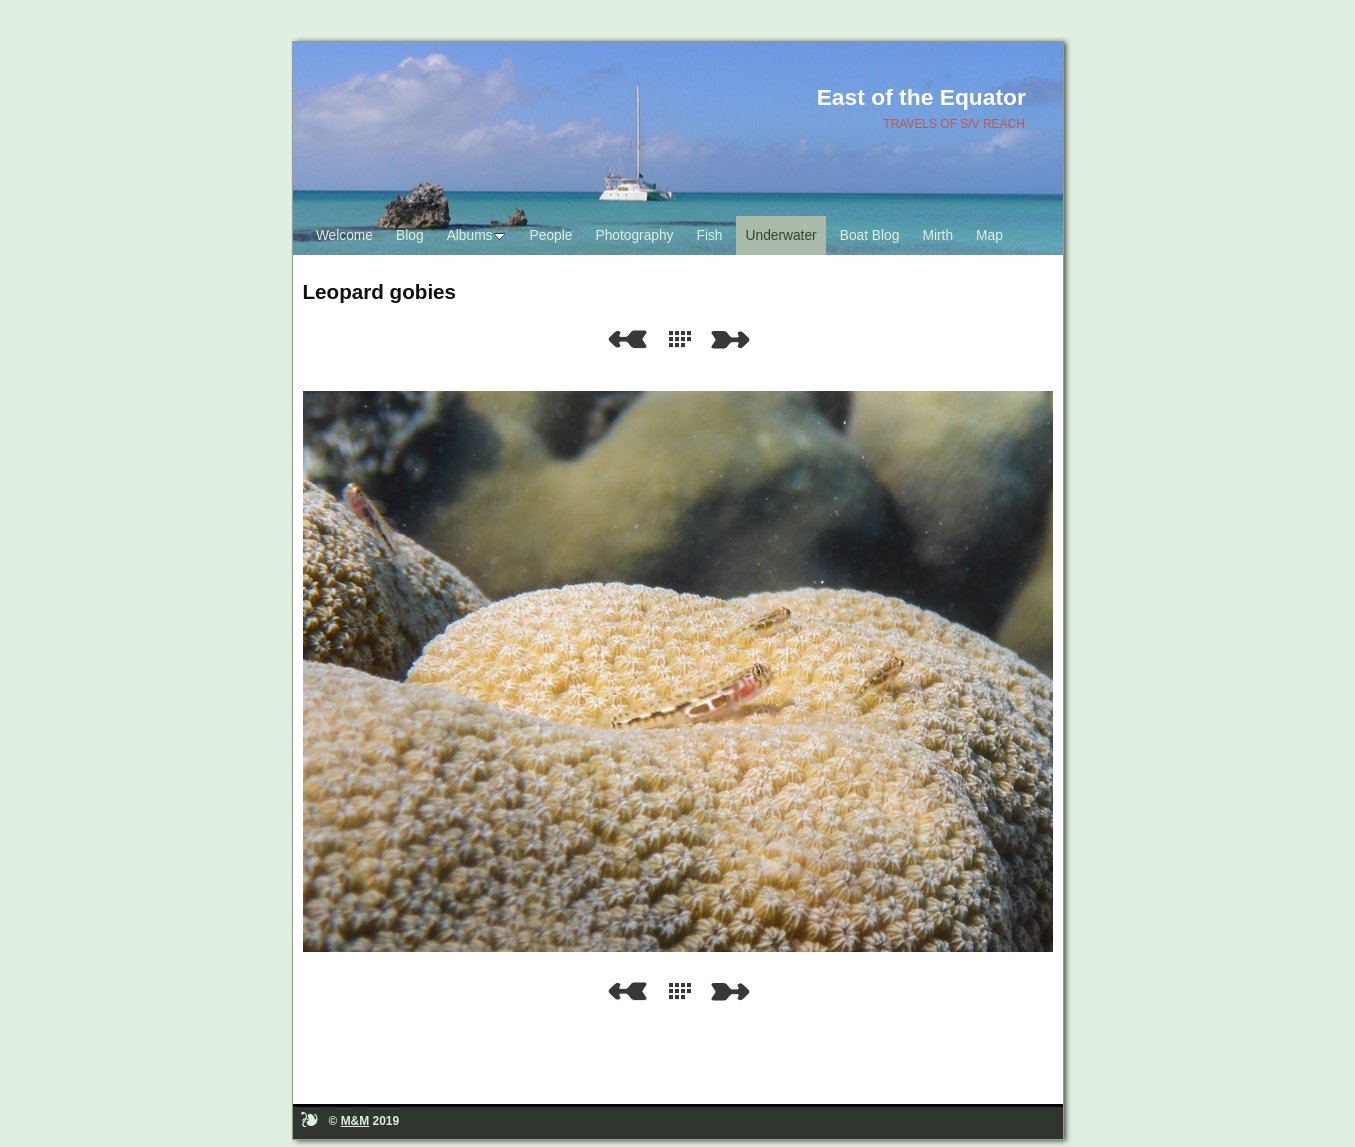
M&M (355, 1121)
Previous (627, 339)
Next (734, 339)
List (684, 339)
